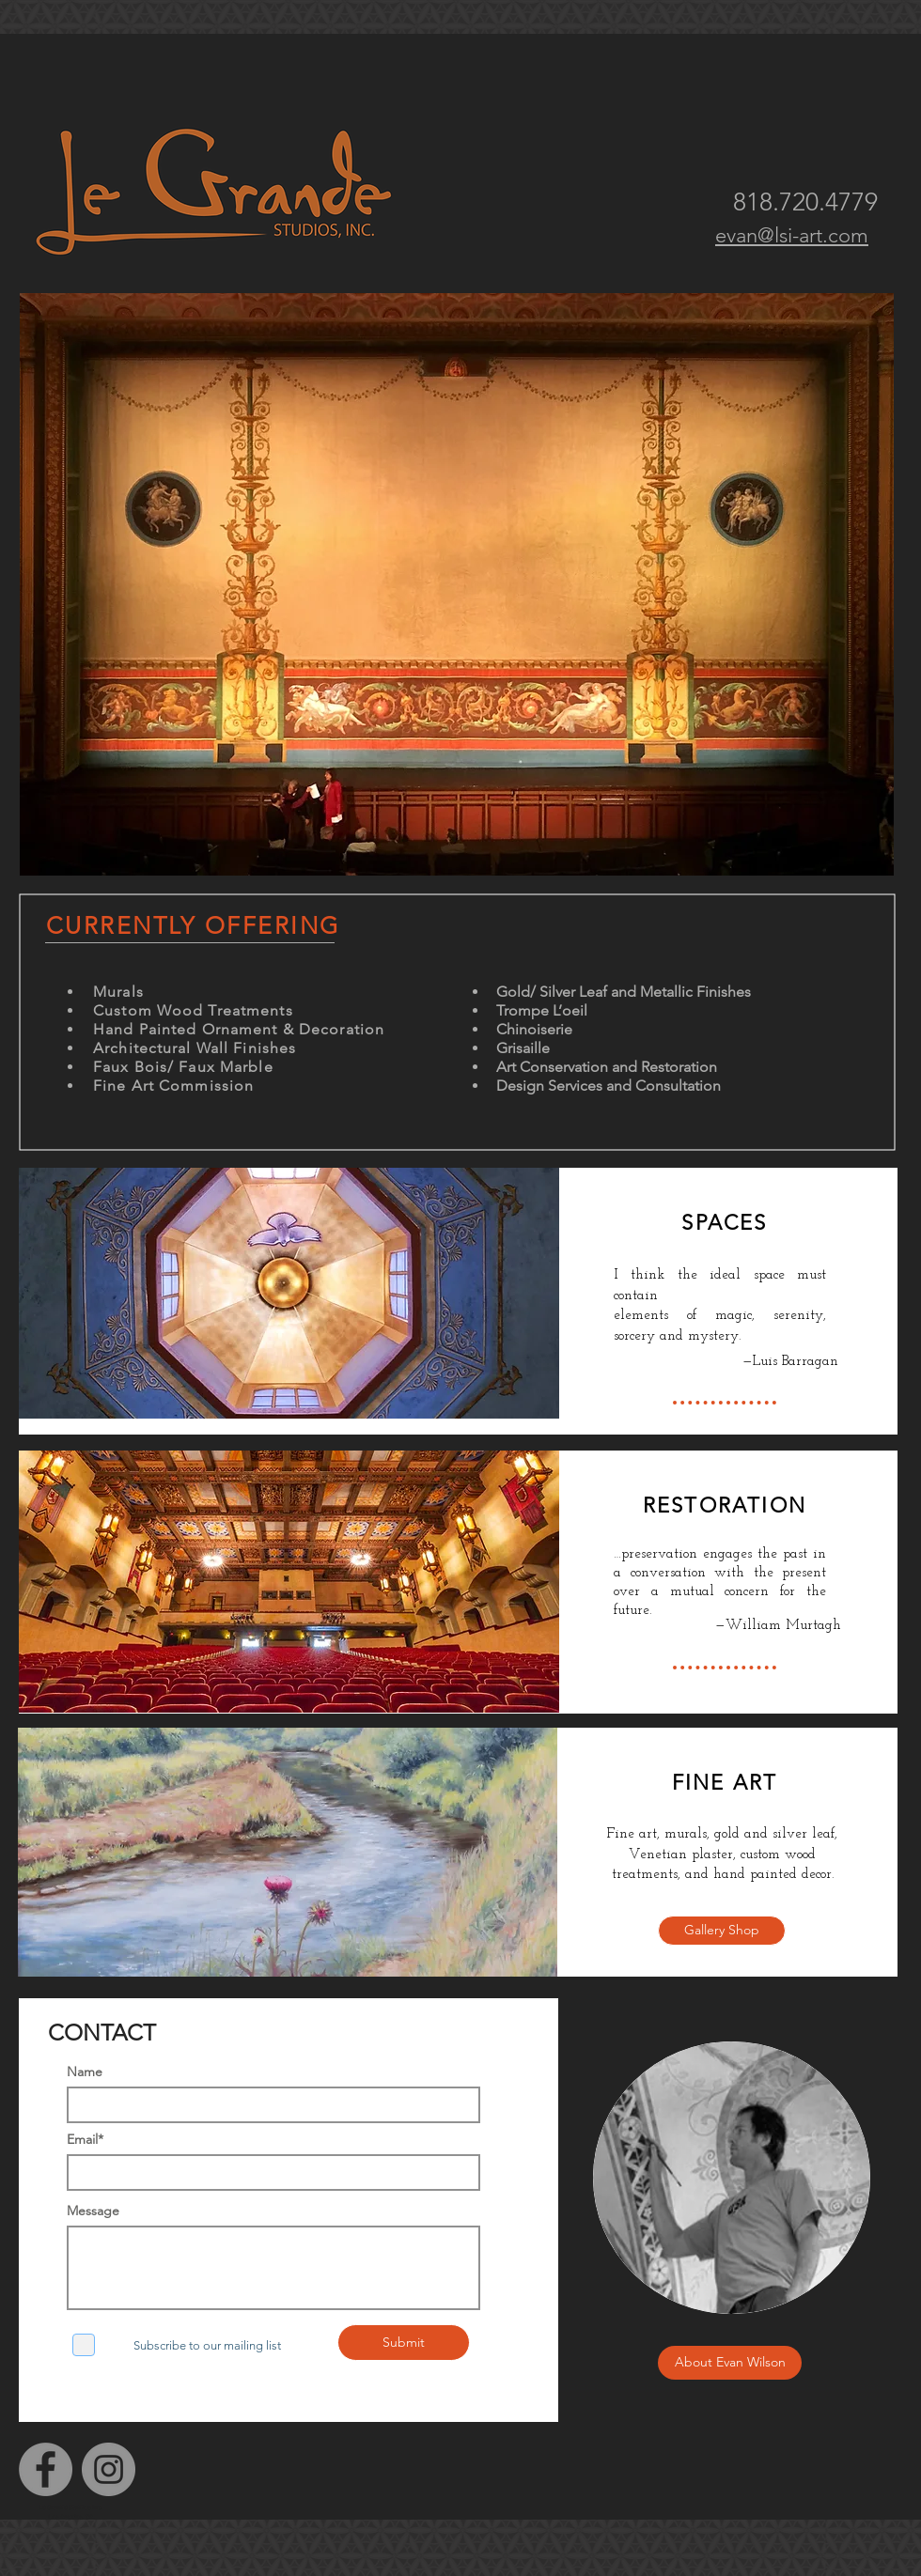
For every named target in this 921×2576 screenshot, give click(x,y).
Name (84, 2071)
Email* (85, 2139)
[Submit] (403, 2342)
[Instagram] (108, 2469)
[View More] (459, 1292)
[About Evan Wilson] (730, 2363)
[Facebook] (45, 2469)
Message (93, 2210)
